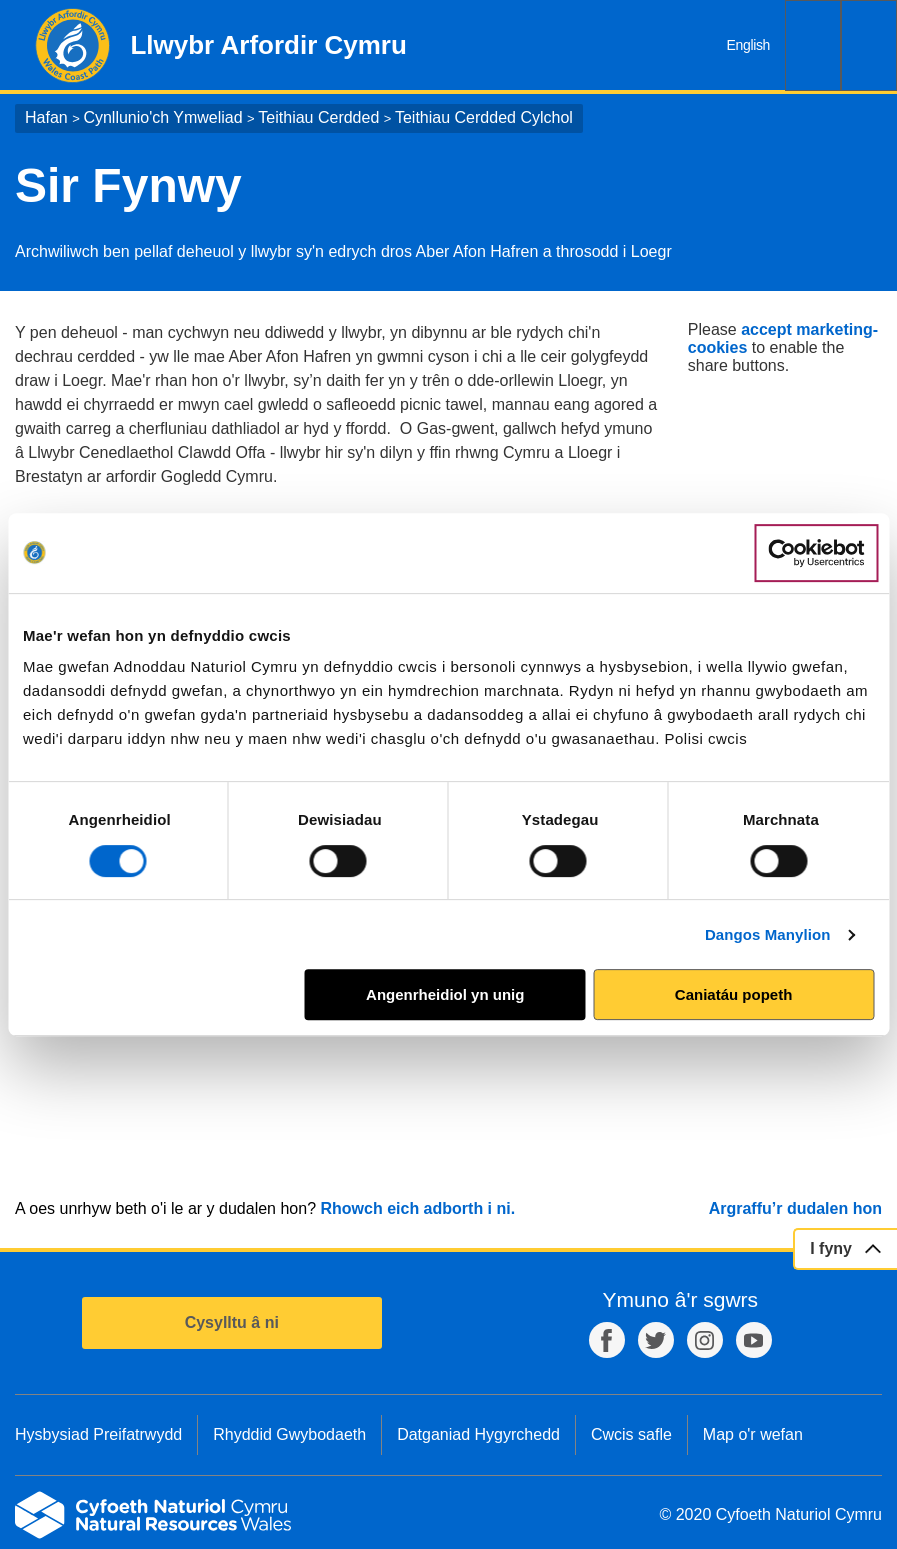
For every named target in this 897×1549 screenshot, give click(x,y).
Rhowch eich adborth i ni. (417, 1208)
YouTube (754, 1340)
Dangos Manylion (768, 934)
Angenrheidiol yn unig (445, 994)
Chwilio (813, 45)
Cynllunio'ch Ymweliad (162, 117)
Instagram (705, 1340)
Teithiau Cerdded (318, 117)
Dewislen (869, 45)
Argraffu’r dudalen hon (795, 1208)
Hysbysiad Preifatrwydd (98, 1434)
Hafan (46, 117)
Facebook (607, 1340)
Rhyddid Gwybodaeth (289, 1434)
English (748, 45)
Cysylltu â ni (232, 1322)
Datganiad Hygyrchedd (478, 1434)
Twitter (656, 1340)
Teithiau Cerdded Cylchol (484, 117)
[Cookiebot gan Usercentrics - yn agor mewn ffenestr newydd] (816, 553)
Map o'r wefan (753, 1434)
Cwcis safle (631, 1434)
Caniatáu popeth (734, 994)
